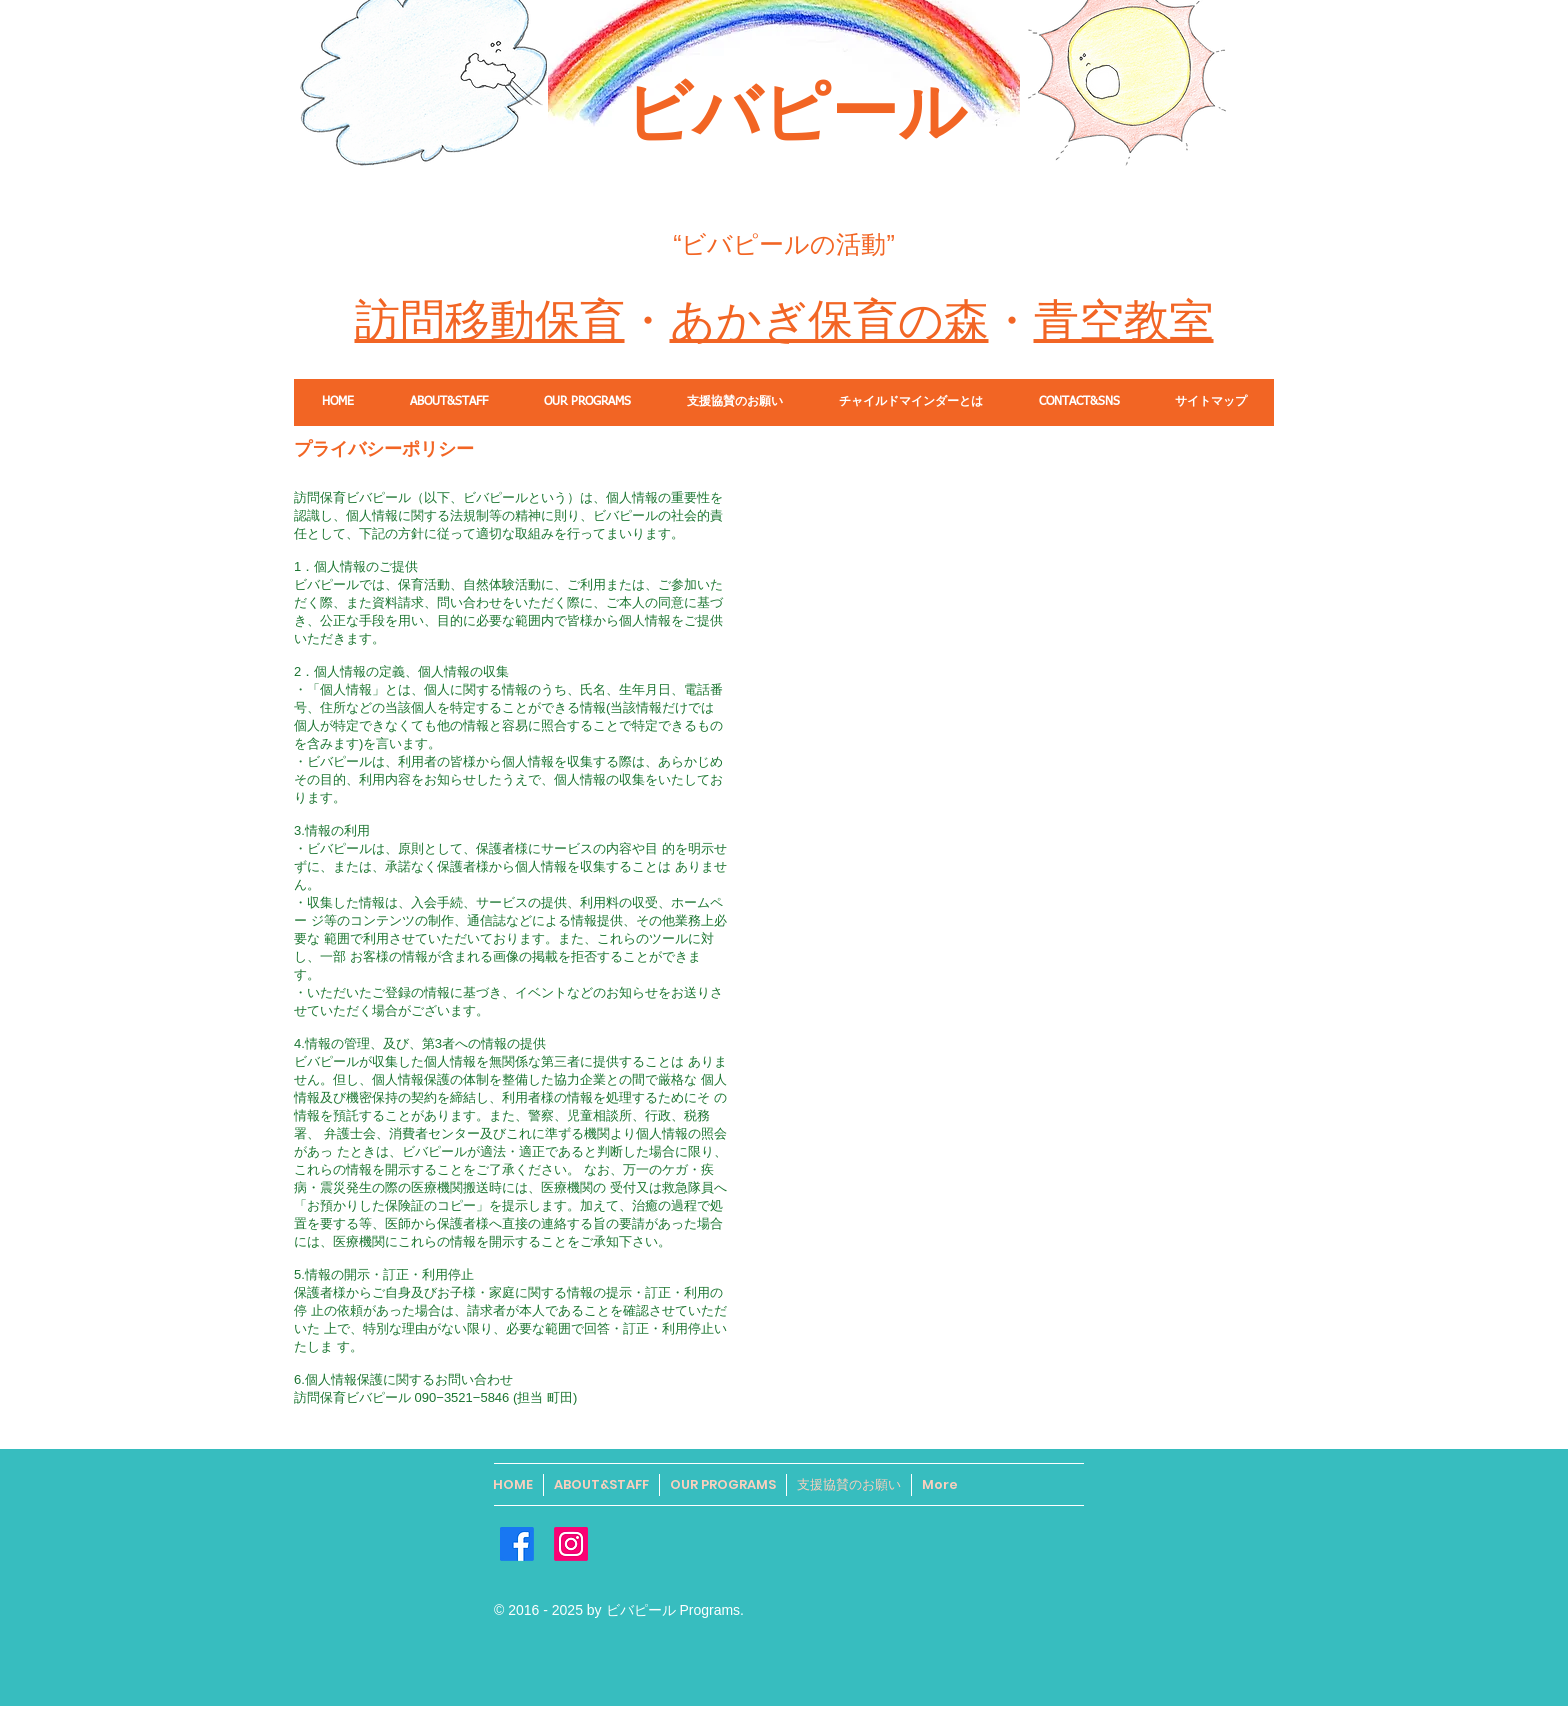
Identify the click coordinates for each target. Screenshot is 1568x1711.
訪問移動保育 (490, 320)
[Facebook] (517, 1544)
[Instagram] (571, 1544)
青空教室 (1124, 320)
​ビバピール (795, 111)
